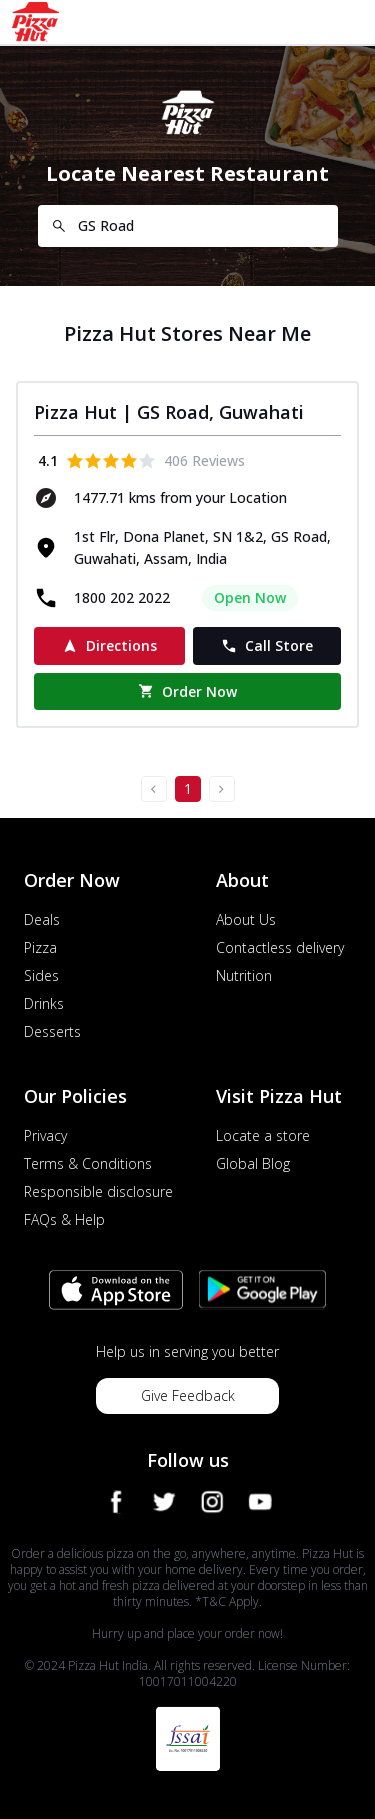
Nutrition (244, 975)
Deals (42, 919)
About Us (246, 919)
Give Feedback (188, 1395)
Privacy (45, 1135)
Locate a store (263, 1135)
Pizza (40, 947)
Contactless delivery (280, 947)
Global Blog (253, 1163)
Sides (41, 975)
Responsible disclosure (98, 1191)
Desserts (52, 1031)
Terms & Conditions (88, 1163)
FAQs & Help (64, 1219)
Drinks (44, 1003)
